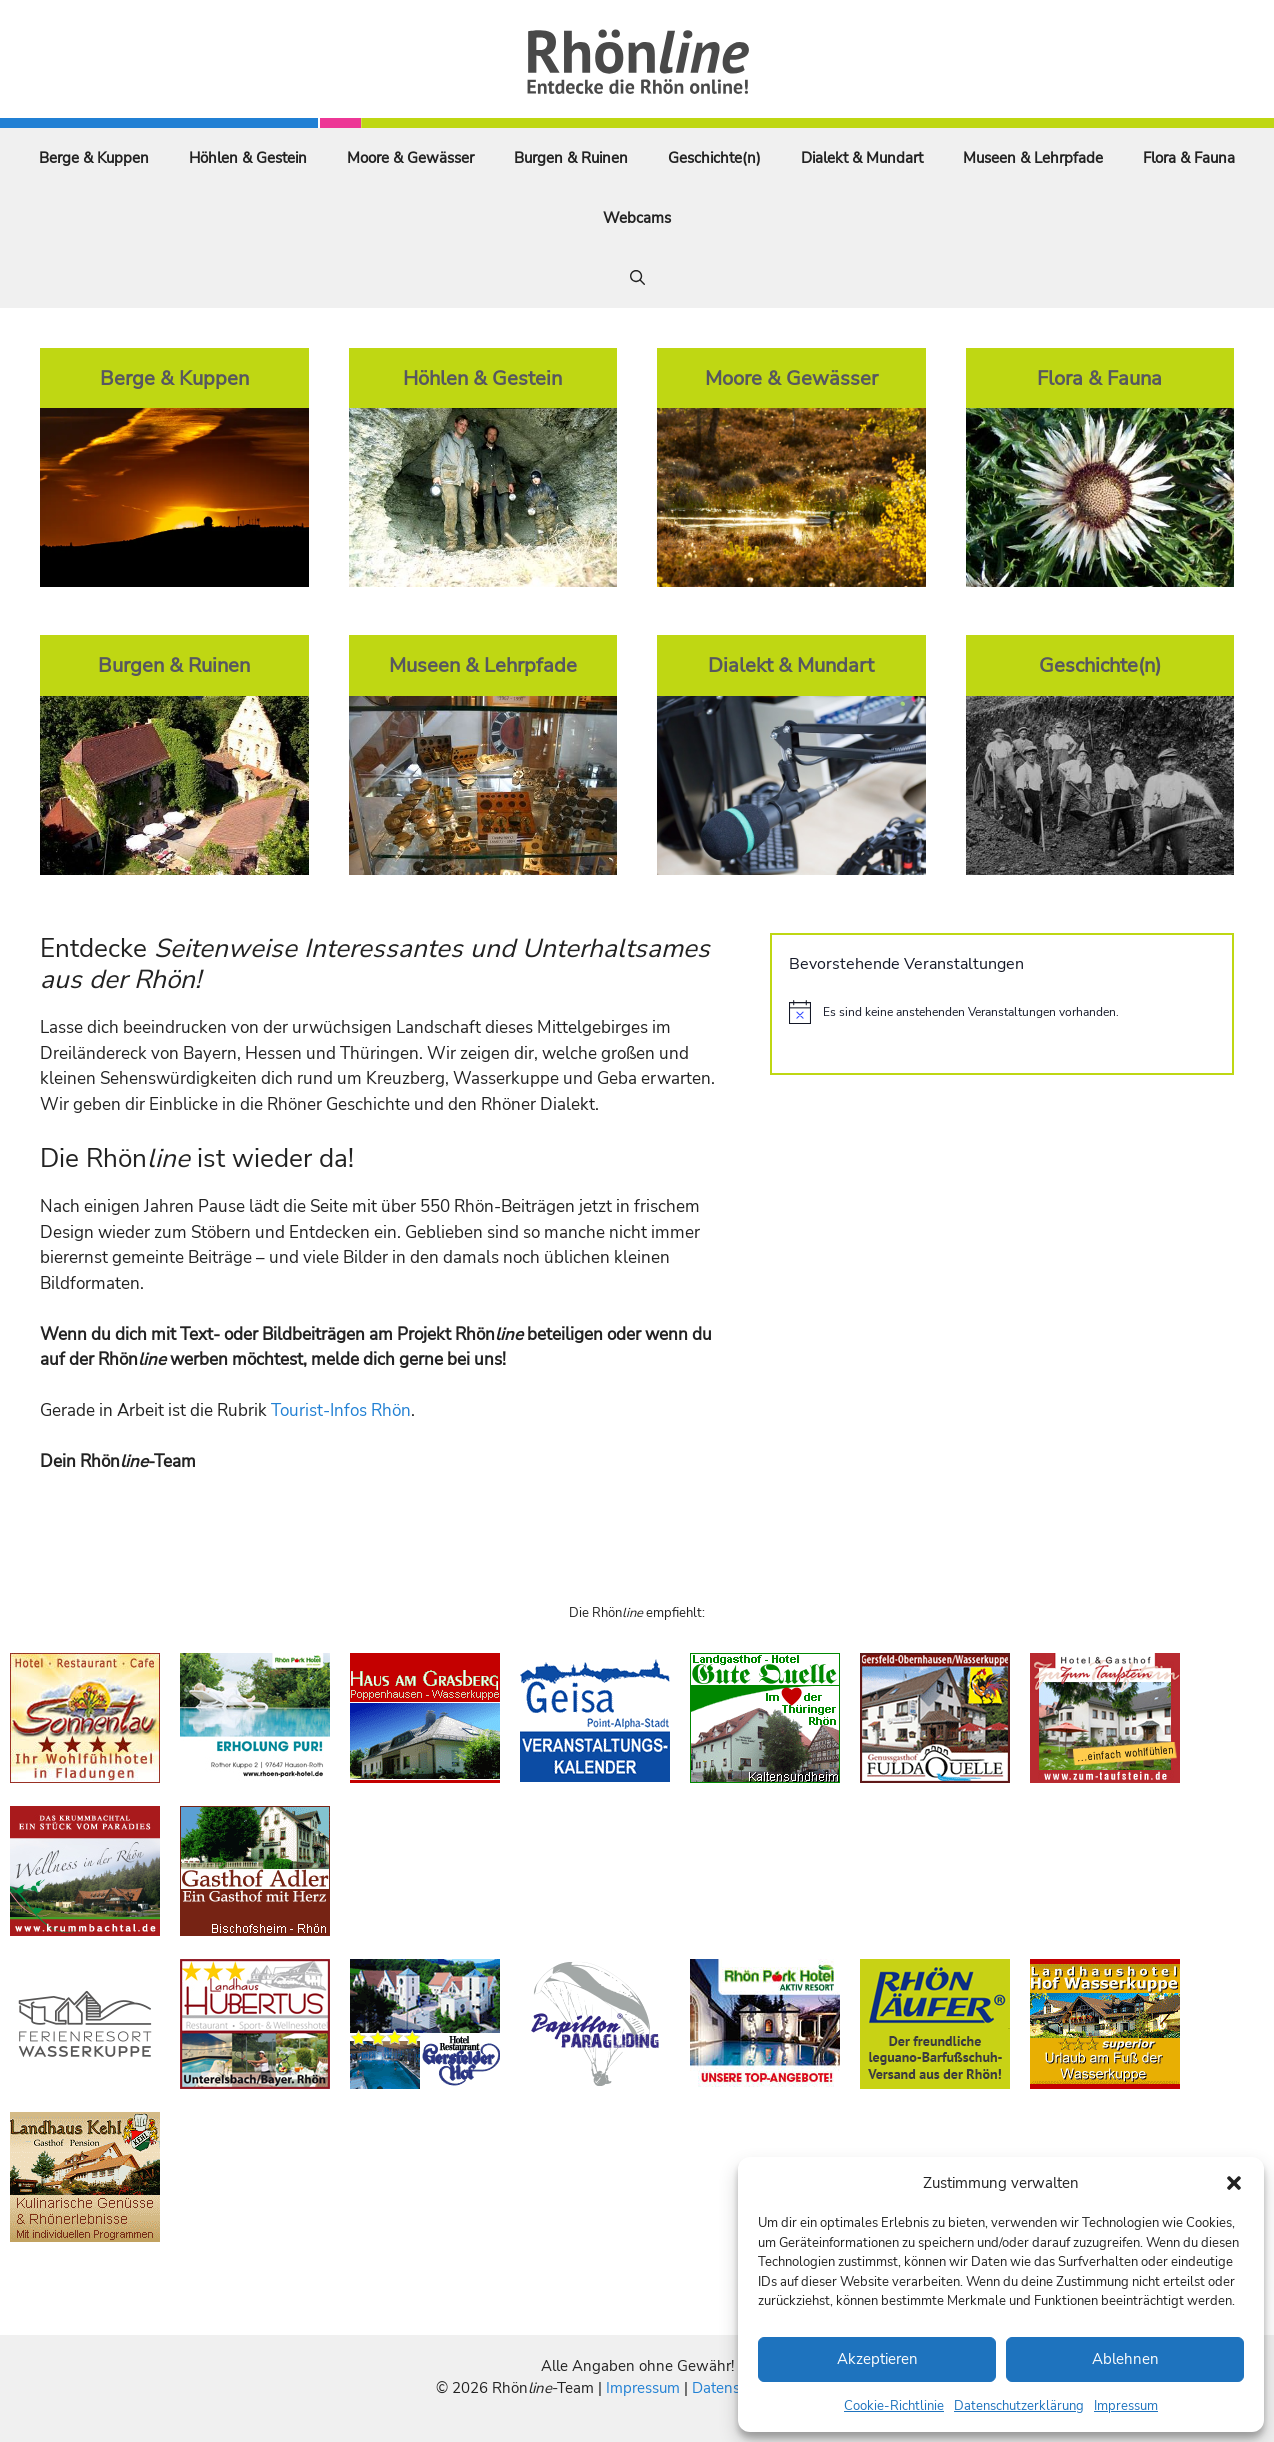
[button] (1234, 2183)
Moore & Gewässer (410, 158)
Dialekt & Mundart (862, 158)
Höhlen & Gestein (248, 158)
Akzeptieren (877, 2359)
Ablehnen (1125, 2359)
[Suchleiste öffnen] (637, 278)
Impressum (1126, 2406)
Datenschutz (734, 2388)
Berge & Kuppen (94, 158)
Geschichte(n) (714, 158)
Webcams (637, 218)
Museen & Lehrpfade (1033, 158)
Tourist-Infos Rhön (341, 1410)
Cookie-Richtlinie (894, 2406)
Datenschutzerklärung (1019, 2406)
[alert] (1002, 1012)
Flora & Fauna (1189, 158)
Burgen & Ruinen (571, 158)
